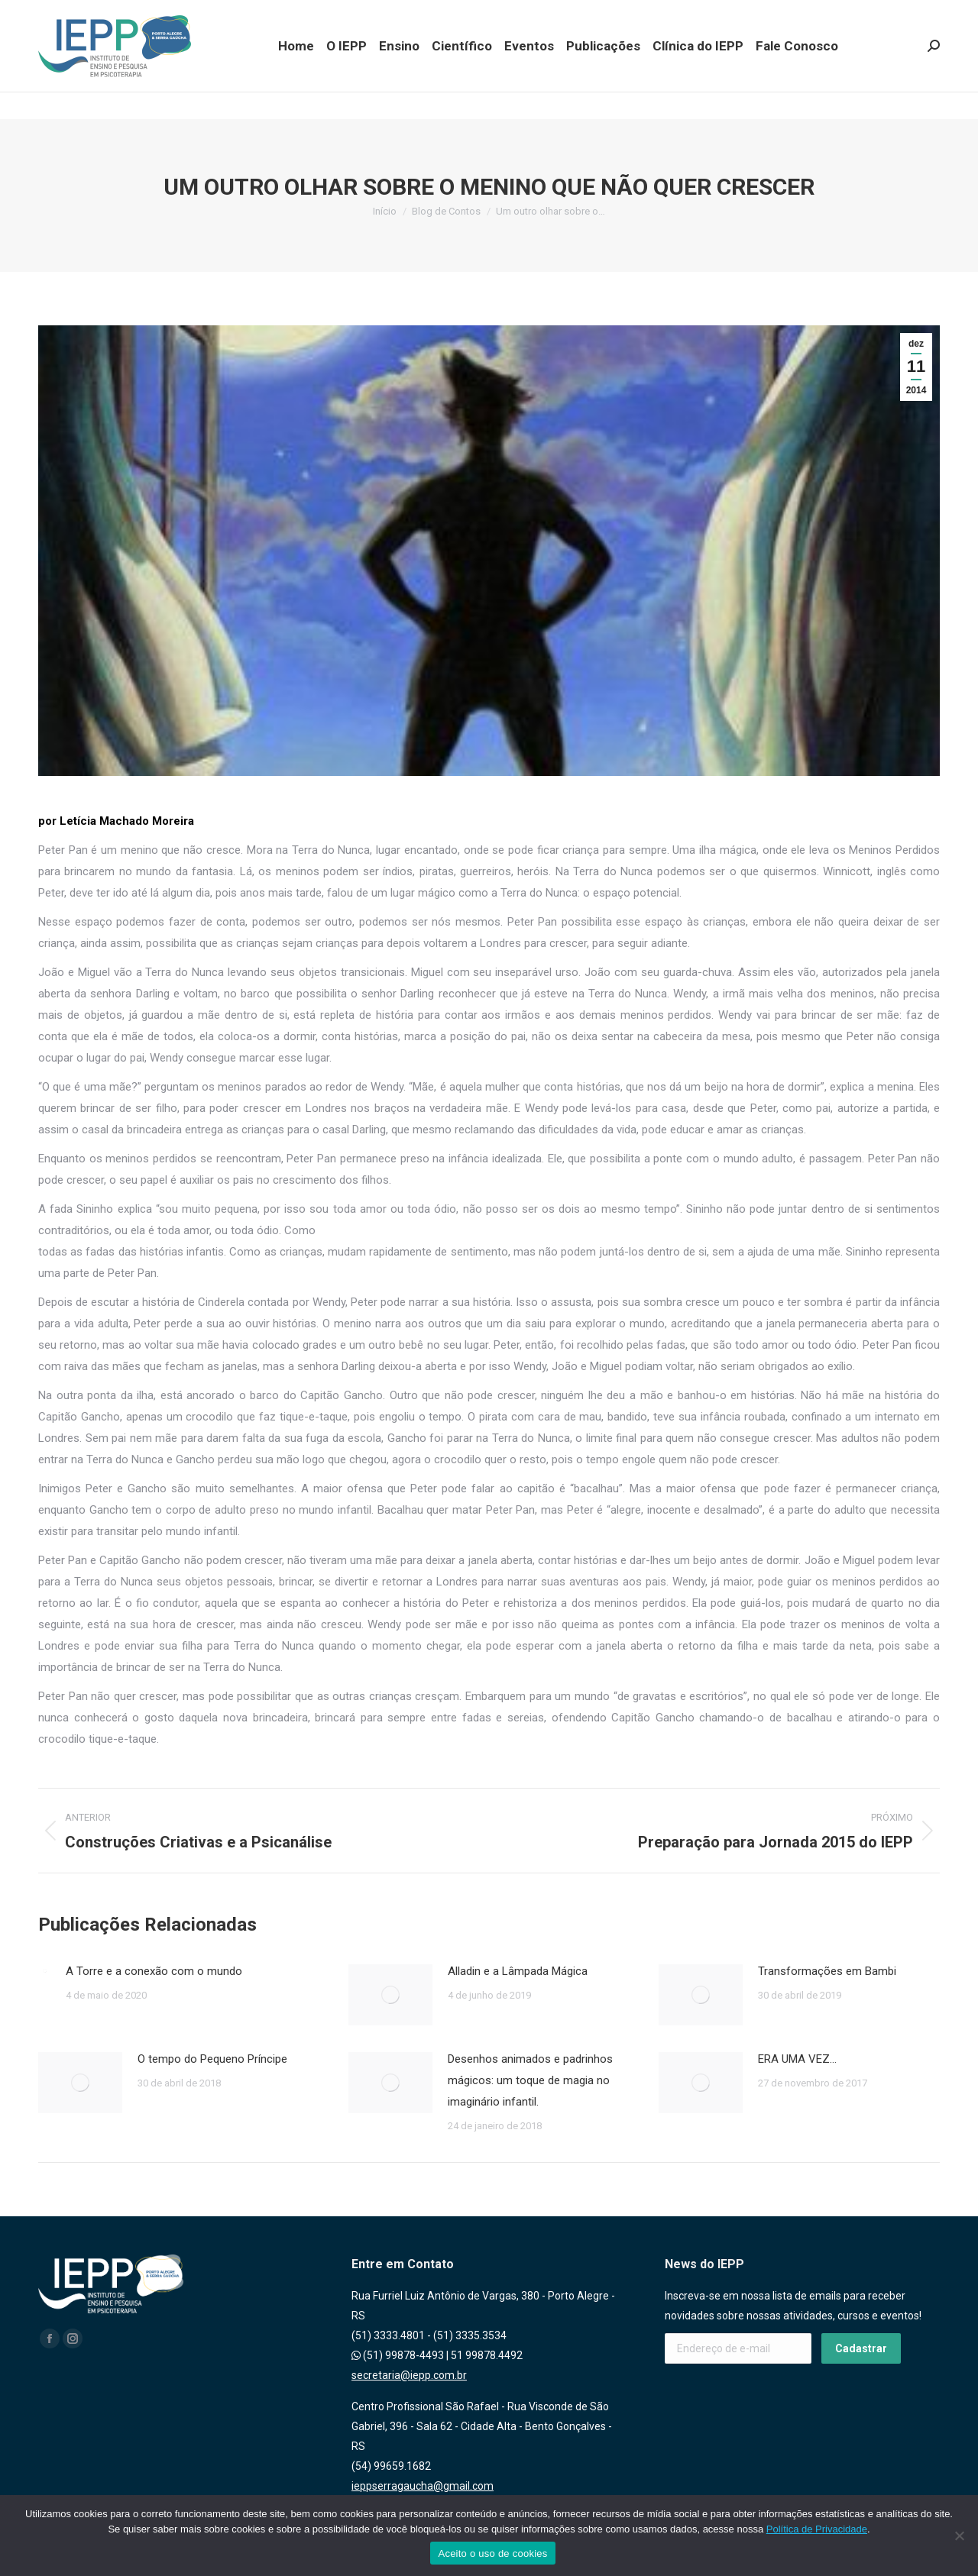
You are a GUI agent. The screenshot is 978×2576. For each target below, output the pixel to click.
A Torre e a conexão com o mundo (154, 1971)
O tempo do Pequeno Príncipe (212, 2059)
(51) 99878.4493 (79, 14)
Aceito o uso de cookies (492, 2553)
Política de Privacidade (816, 2529)
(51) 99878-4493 (397, 2355)
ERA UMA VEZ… (797, 2059)
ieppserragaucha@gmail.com (422, 2486)
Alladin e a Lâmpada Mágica (518, 1971)
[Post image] (44, 1970)
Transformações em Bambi (827, 1971)
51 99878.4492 (487, 2355)
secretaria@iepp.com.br (409, 2375)
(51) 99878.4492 (163, 14)
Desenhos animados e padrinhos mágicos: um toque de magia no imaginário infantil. (530, 2080)
